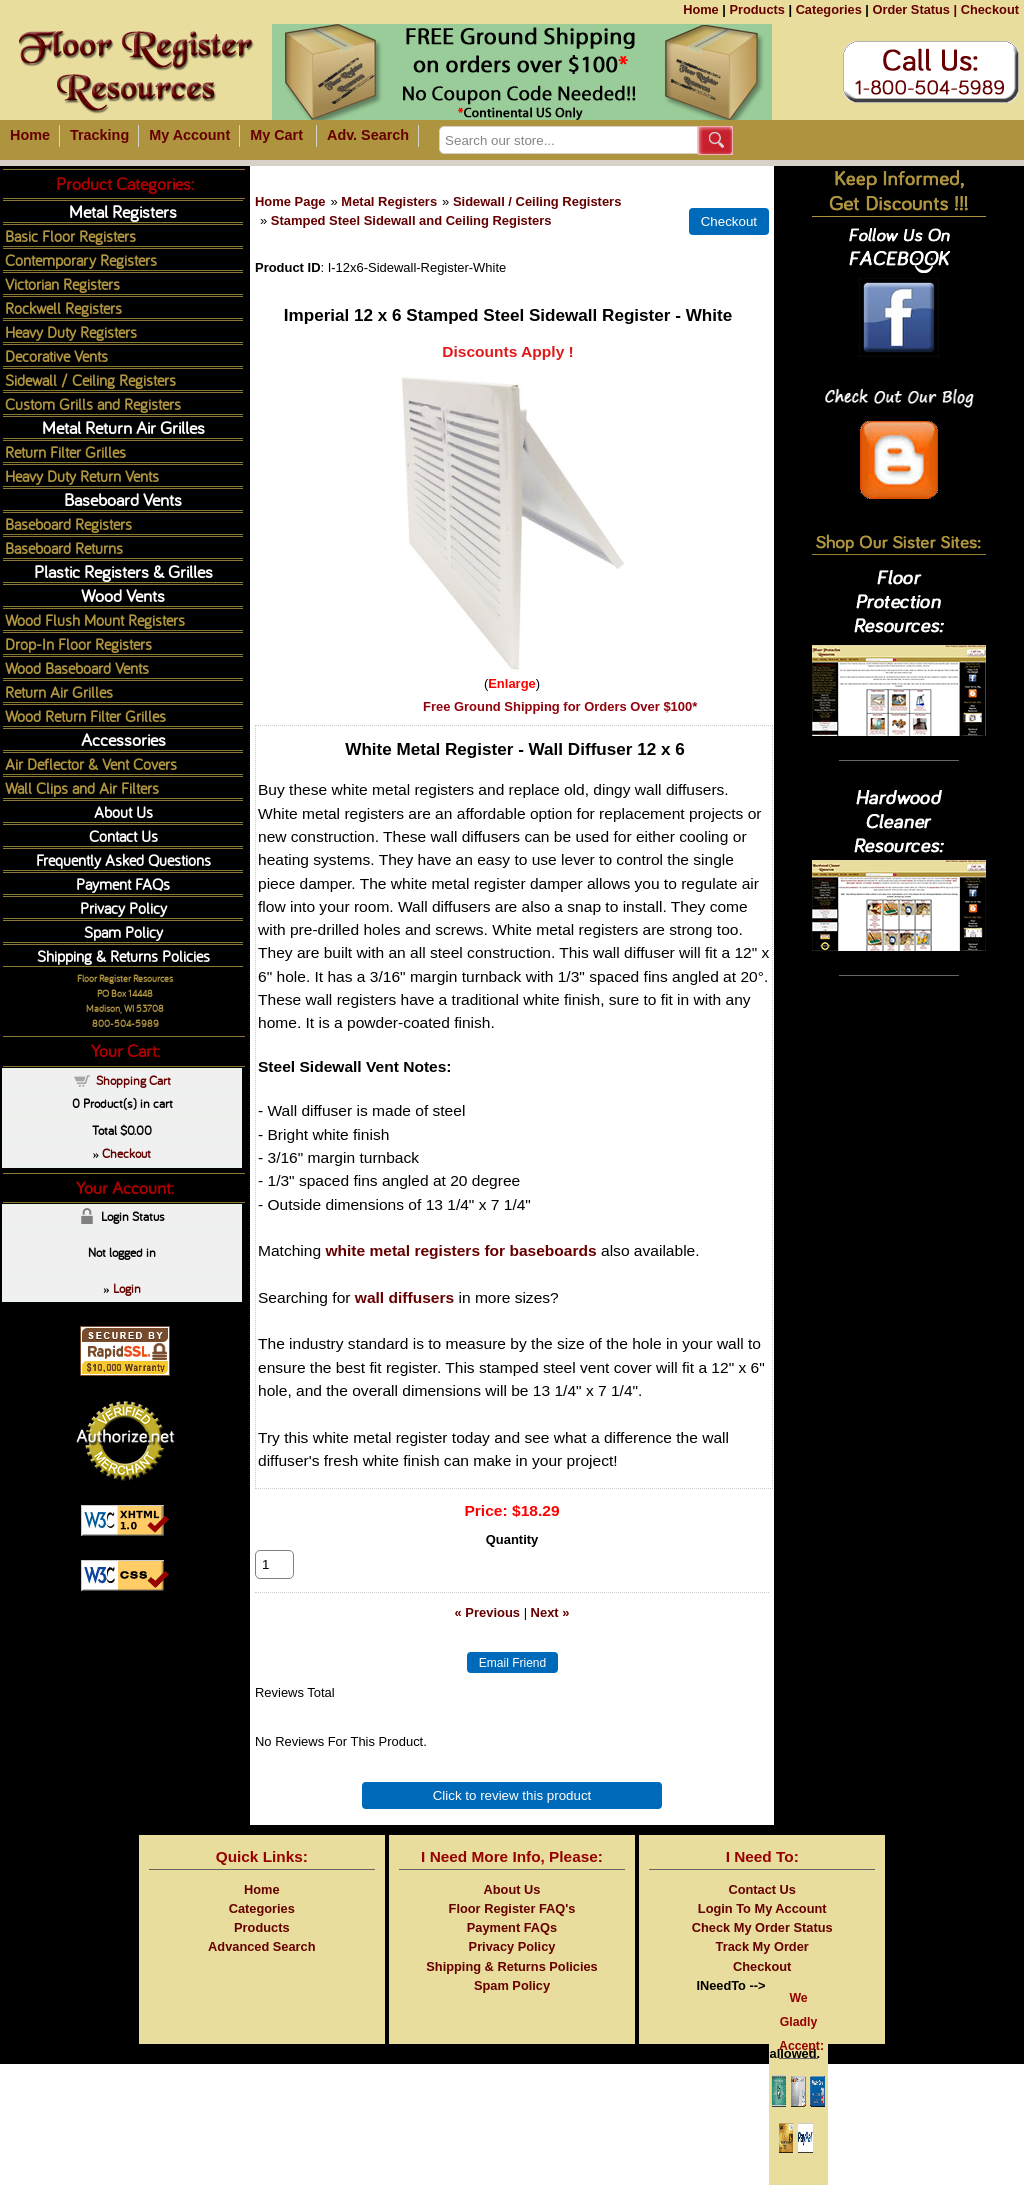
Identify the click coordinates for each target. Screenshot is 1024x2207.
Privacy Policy (123, 907)
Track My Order (762, 1968)
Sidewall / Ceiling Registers (537, 201)
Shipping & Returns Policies (123, 955)
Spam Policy (123, 931)
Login (127, 1288)
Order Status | (914, 9)
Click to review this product (512, 1817)
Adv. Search (368, 135)
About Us (123, 811)
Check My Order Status (762, 1949)
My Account (189, 135)
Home (701, 9)
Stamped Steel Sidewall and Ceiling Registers (411, 220)
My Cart (276, 135)
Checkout (990, 9)
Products (756, 9)
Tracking (99, 135)
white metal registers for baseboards (460, 1250)
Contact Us (123, 835)
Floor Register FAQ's (512, 1930)
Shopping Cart (133, 1080)
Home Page (290, 201)
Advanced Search (261, 1968)
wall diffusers (404, 1297)
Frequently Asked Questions (123, 859)
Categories (829, 9)
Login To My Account (762, 1930)
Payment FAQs (123, 883)
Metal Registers (389, 201)
